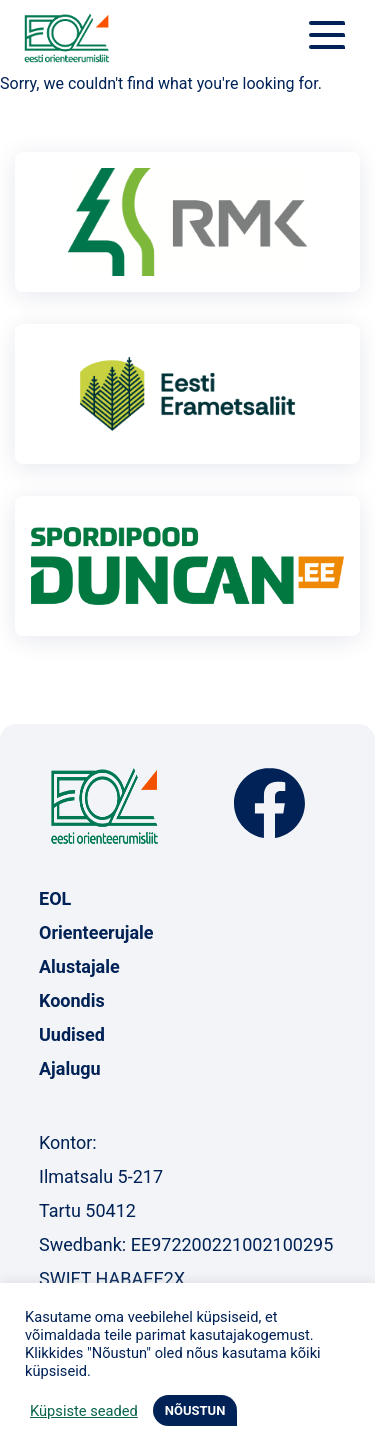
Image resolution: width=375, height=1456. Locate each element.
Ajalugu (70, 1068)
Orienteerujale (96, 932)
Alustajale (79, 966)
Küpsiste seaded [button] (84, 1411)
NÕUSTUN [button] (195, 1410)
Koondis (72, 1000)
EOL (55, 898)
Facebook (269, 803)
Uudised (72, 1034)
